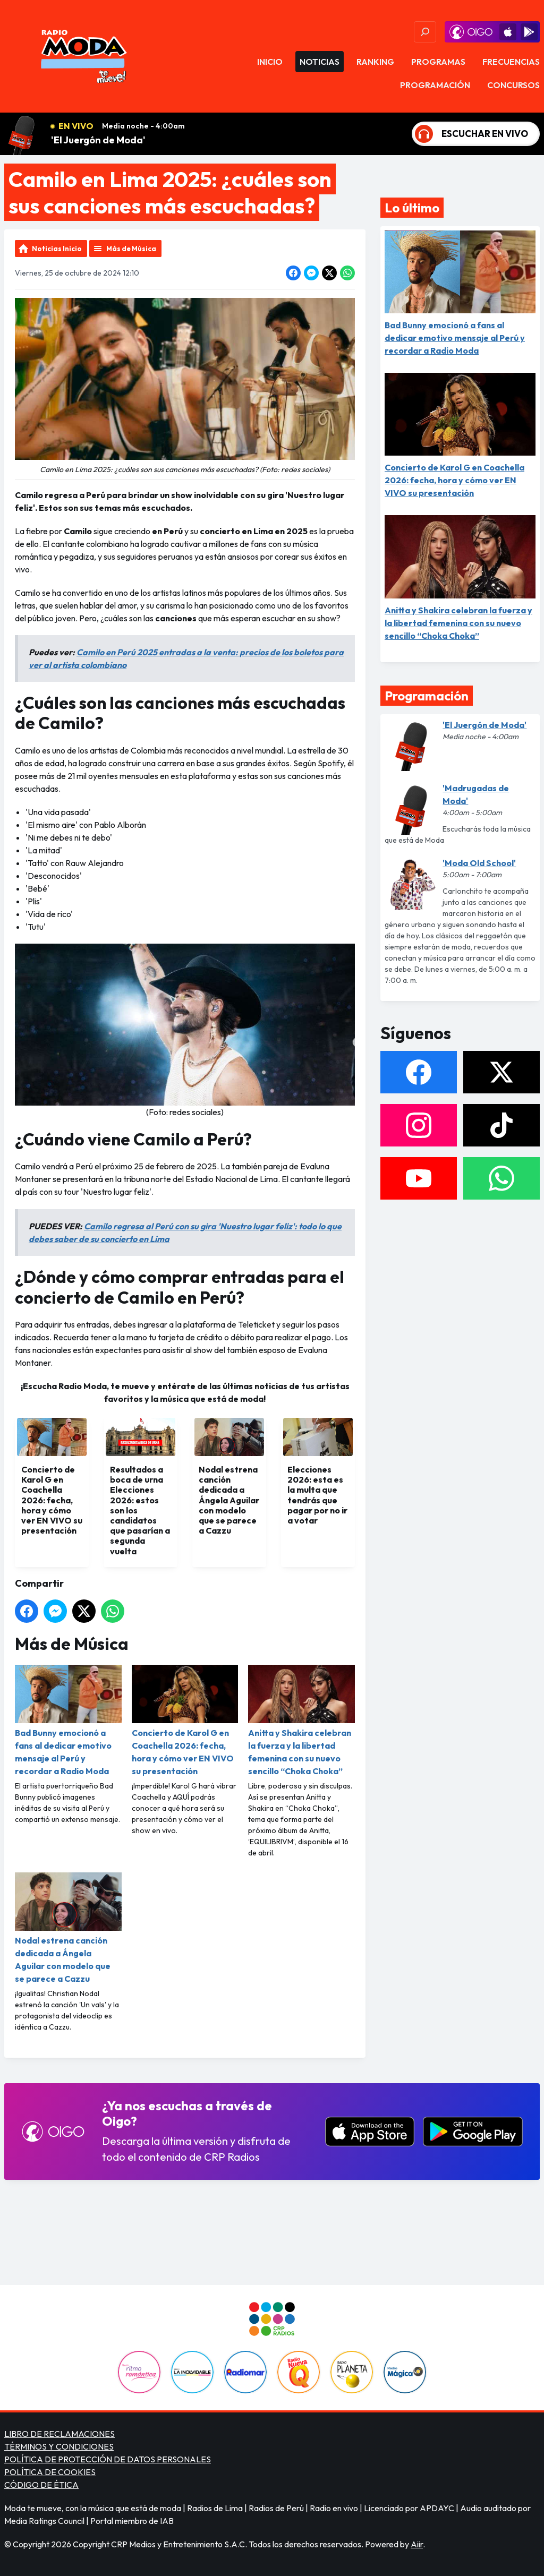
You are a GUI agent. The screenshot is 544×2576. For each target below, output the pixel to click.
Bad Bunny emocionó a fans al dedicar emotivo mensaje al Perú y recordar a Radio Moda (68, 1720)
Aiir (417, 2544)
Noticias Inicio (57, 248)
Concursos (513, 85)
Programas (438, 61)
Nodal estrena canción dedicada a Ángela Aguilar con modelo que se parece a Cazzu (68, 1928)
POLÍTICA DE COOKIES (50, 2472)
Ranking (375, 61)
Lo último (412, 208)
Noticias (319, 61)
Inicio (270, 61)
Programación (435, 85)
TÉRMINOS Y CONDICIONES (59, 2446)
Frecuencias (511, 61)
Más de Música (131, 248)
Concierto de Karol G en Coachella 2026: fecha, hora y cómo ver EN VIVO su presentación (185, 1720)
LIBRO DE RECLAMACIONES (59, 2433)
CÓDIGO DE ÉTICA (41, 2484)
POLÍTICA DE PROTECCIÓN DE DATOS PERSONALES (107, 2459)
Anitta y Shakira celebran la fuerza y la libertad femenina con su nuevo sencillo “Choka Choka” (301, 1720)
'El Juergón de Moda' (98, 140)
